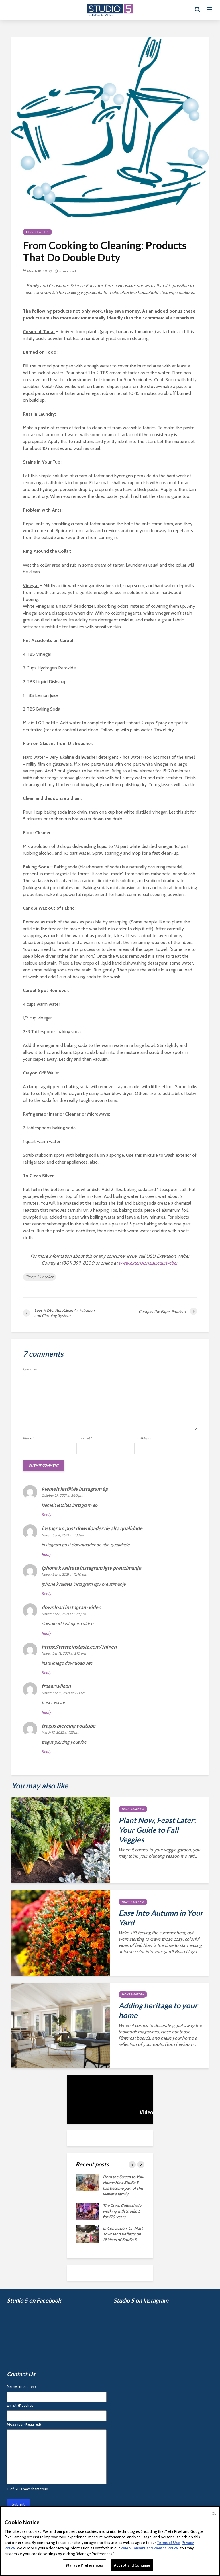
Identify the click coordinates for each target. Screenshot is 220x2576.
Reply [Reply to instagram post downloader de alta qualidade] (46, 1554)
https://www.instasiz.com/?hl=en (79, 1646)
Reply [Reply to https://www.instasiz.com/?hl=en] (46, 1672)
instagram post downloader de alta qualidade (92, 1528)
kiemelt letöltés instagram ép (75, 1489)
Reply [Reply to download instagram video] (46, 1633)
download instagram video (71, 1607)
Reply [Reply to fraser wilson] (46, 1712)
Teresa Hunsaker (39, 1276)
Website (145, 1438)
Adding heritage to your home (158, 2010)
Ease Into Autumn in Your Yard (161, 1917)
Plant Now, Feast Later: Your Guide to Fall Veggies (157, 1830)
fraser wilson (56, 1686)
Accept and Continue (132, 2565)
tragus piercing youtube (68, 1725)
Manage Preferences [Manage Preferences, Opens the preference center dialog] (84, 2565)
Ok (214, 2513)
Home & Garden (37, 232)
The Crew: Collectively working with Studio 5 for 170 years (122, 2211)
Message (24, 2424)
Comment (30, 1369)
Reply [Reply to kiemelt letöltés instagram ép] (46, 1514)
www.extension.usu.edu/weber (148, 1263)
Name (28, 1438)
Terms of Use (168, 2542)
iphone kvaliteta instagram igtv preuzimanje (91, 1568)
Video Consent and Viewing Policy (149, 2548)
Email (86, 1438)
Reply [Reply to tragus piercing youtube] (46, 1751)
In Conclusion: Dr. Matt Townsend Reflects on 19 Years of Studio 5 (123, 2234)
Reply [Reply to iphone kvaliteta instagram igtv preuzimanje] (46, 1593)
